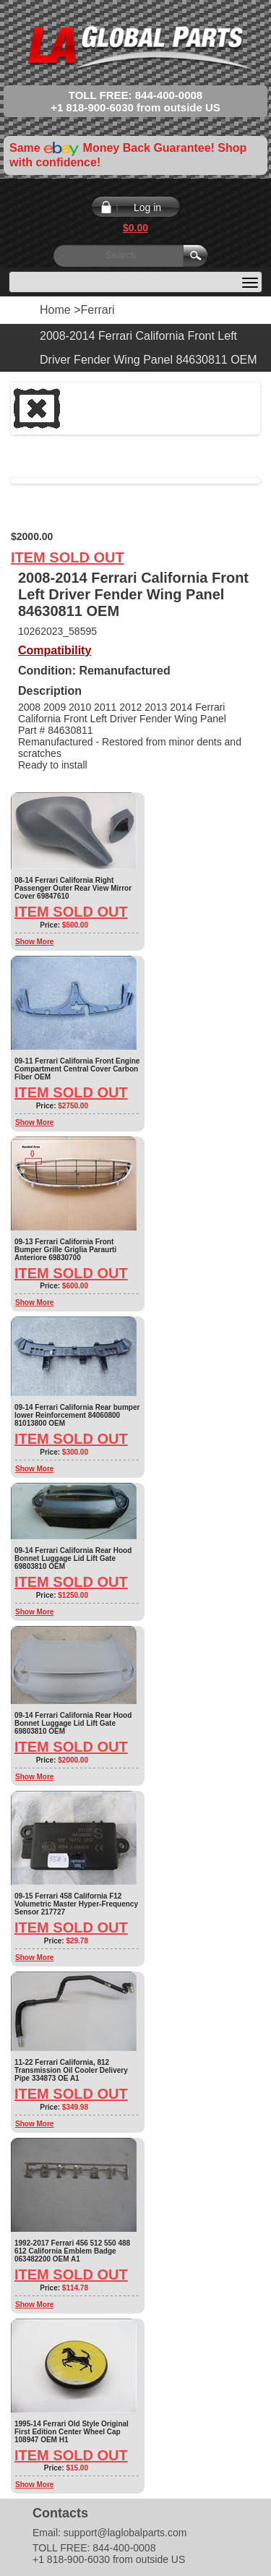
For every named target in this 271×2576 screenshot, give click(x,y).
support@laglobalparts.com (125, 2532)
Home (55, 310)
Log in (147, 207)
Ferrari (97, 310)
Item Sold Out (67, 557)
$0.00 (135, 228)
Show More (34, 942)
